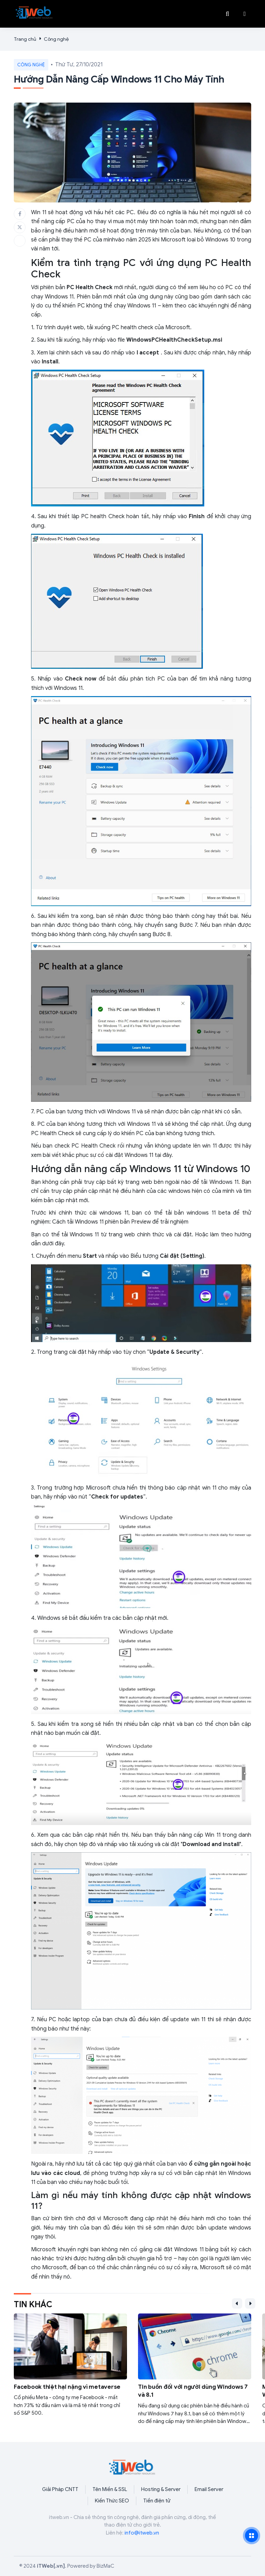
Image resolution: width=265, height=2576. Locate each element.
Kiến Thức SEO (112, 2501)
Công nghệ (56, 39)
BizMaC (105, 2566)
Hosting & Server (160, 2489)
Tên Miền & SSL (109, 2489)
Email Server (209, 2489)
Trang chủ (25, 39)
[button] (244, 13)
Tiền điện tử (156, 2501)
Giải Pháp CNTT (60, 2489)
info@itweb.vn (142, 2533)
